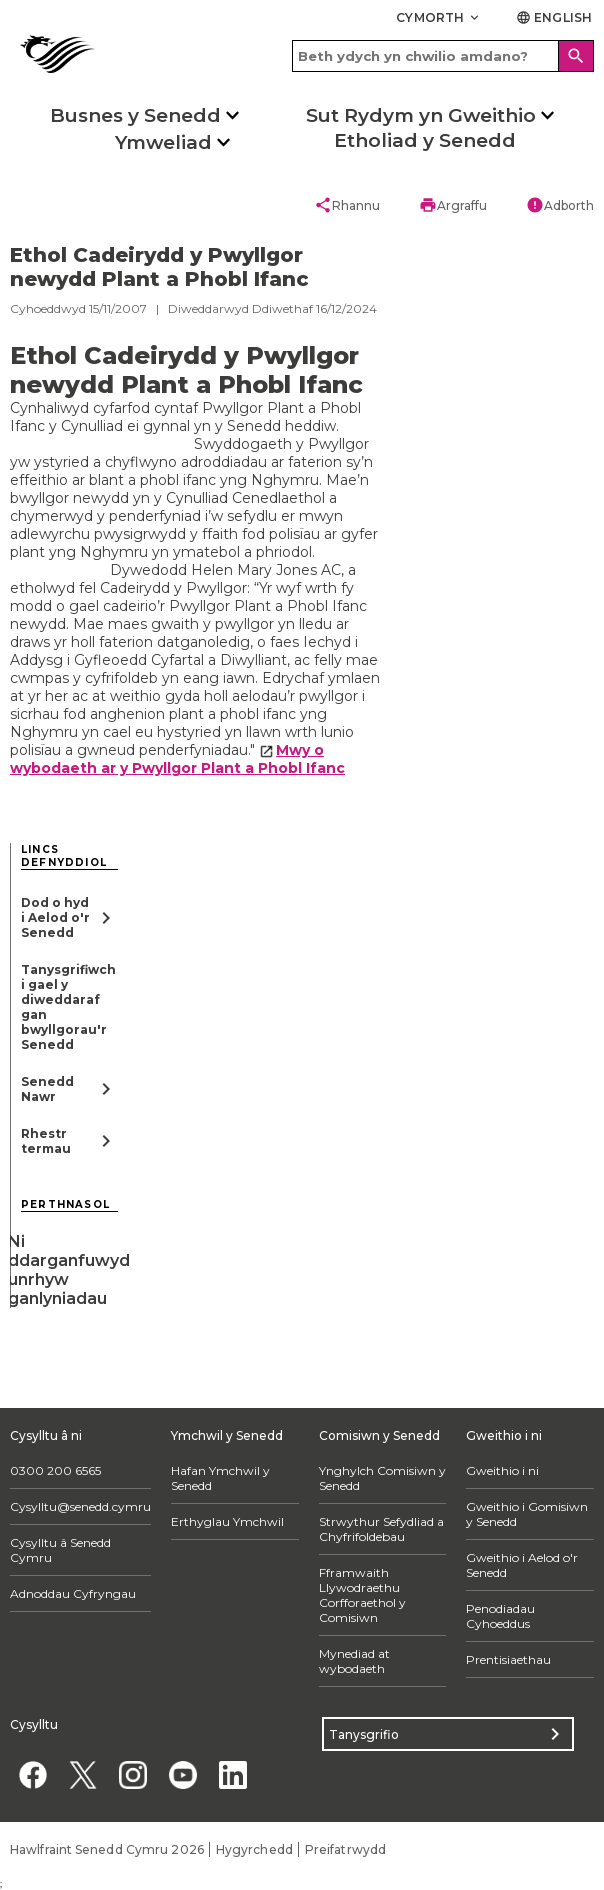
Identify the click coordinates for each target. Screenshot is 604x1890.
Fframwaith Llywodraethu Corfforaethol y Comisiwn (362, 1595)
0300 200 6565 (55, 1470)
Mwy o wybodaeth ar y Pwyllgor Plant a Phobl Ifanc (177, 759)
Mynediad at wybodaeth (354, 1661)
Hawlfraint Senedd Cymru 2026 (107, 1849)
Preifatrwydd (345, 1849)
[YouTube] (182, 1774)
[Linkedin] (232, 1774)
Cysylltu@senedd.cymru (80, 1506)
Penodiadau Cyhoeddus (500, 1616)
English (554, 17)
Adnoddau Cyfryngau (73, 1593)
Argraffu (453, 205)
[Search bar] (443, 56)
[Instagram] (132, 1774)
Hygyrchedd (254, 1849)
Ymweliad (163, 142)
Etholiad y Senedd (425, 140)
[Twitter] (82, 1774)
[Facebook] (32, 1774)
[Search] (576, 56)
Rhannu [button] (347, 205)
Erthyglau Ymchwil (227, 1521)
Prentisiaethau (508, 1659)
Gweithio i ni (502, 1470)
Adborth (560, 205)
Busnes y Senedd (135, 115)
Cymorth (439, 17)
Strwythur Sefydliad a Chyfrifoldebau (381, 1529)
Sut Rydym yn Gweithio (421, 115)
